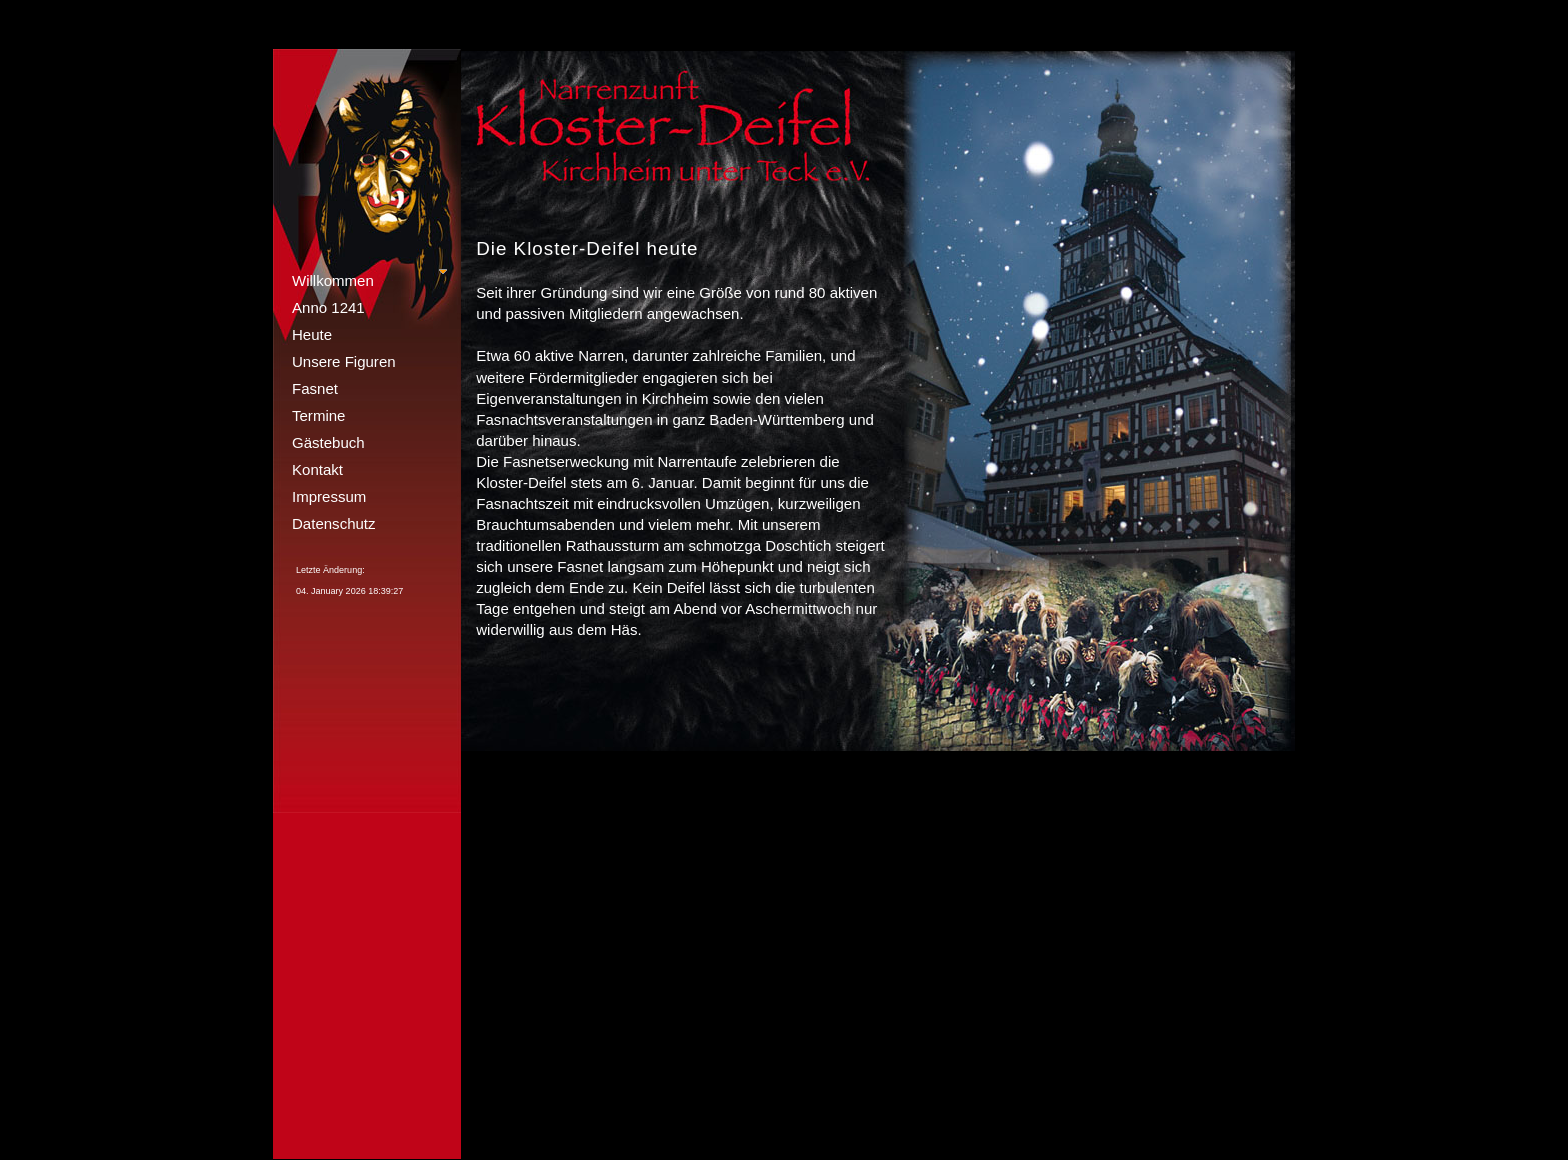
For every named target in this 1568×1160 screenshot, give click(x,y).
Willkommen (333, 280)
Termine (318, 415)
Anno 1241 (328, 307)
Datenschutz (334, 523)
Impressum (329, 496)
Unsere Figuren (344, 361)
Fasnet (315, 388)
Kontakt (317, 469)
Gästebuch (328, 442)
